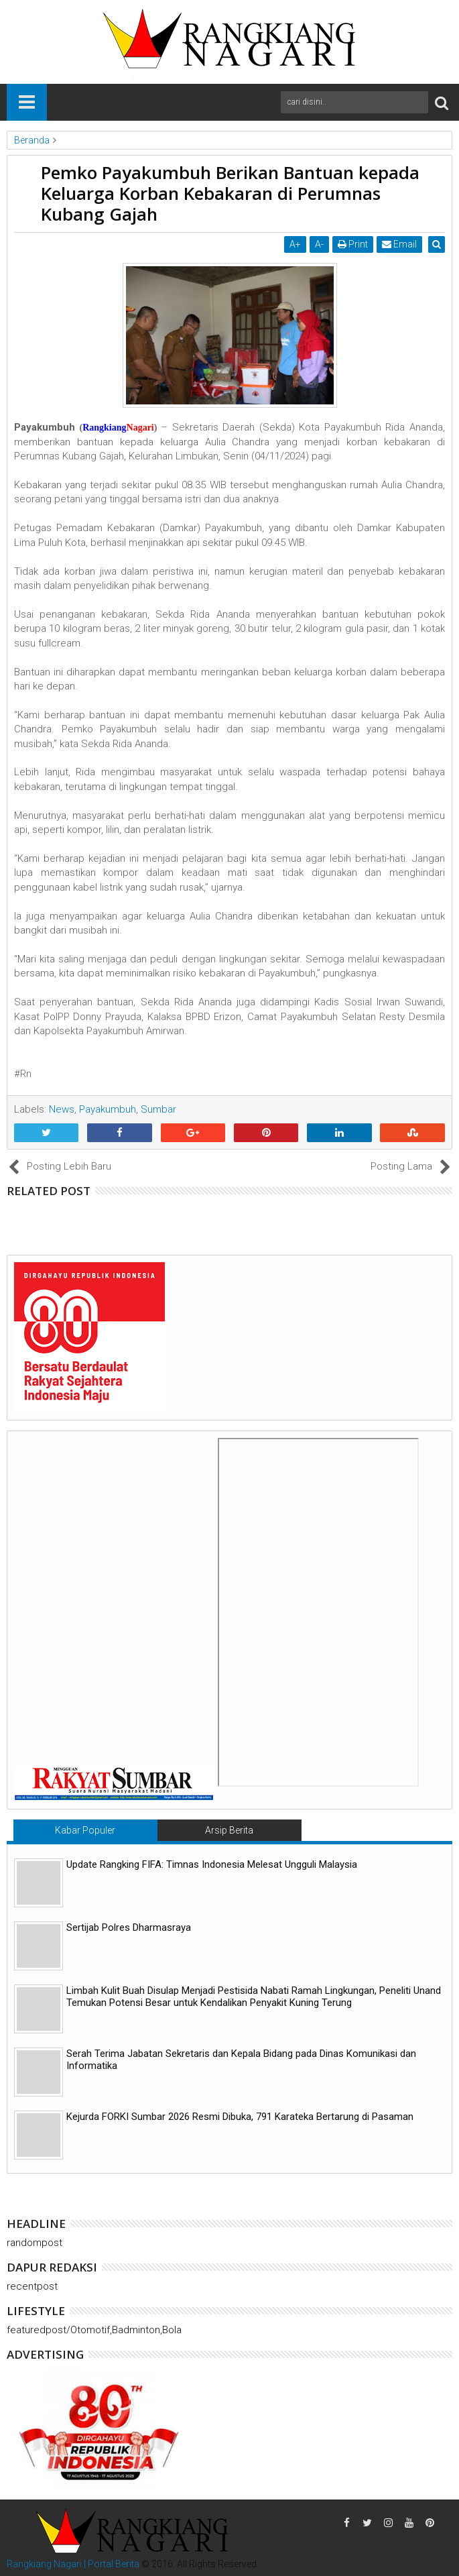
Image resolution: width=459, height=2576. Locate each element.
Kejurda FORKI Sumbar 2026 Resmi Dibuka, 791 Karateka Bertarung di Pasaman (239, 2117)
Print (354, 244)
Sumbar (158, 1109)
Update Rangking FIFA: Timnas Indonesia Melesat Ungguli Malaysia (211, 1864)
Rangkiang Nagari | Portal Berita (73, 2564)
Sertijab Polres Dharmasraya (128, 1927)
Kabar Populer (85, 1830)
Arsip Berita (229, 1830)
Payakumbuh (107, 1109)
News (61, 1109)
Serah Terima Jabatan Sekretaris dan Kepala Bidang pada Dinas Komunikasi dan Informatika (241, 2060)
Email (400, 244)
